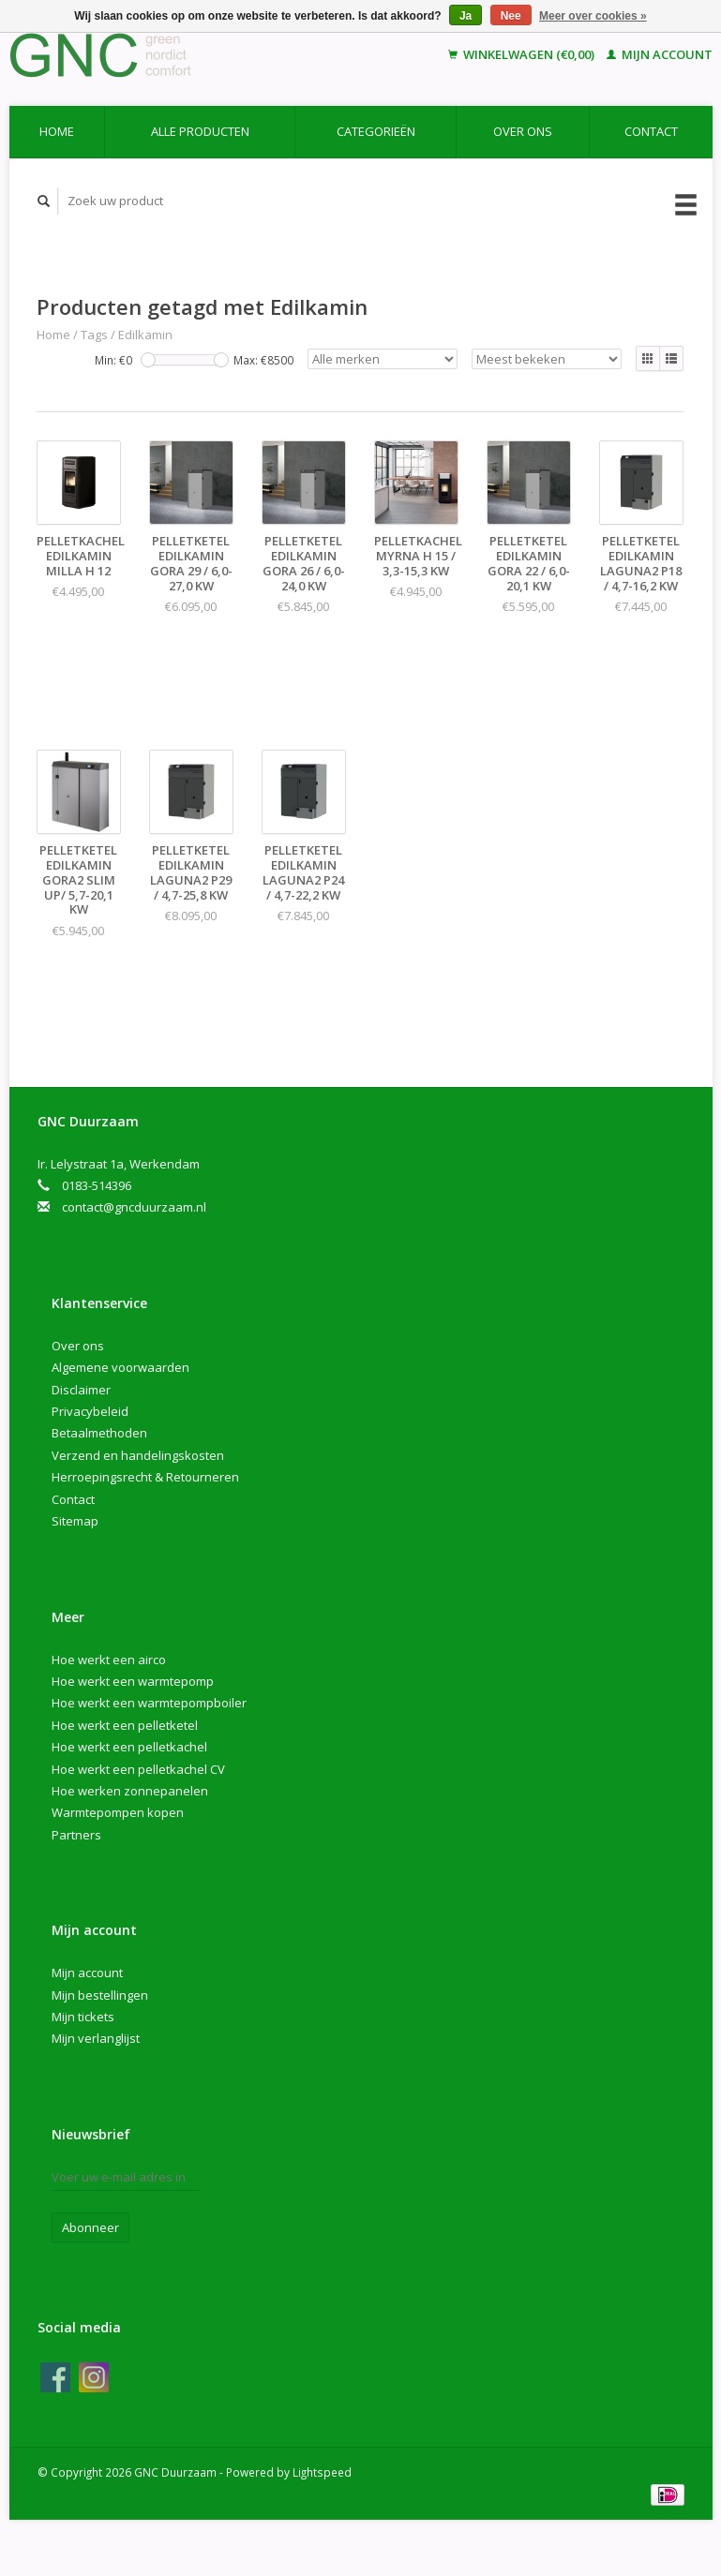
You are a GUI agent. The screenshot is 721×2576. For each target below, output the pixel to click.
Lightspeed (322, 2471)
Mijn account (660, 54)
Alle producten (200, 131)
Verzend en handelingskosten (138, 1455)
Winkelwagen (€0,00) (522, 54)
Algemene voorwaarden (120, 1367)
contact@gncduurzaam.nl (134, 1207)
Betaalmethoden (99, 1432)
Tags (94, 334)
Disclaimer (81, 1389)
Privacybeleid (90, 1411)
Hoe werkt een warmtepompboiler (149, 1702)
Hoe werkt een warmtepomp (133, 1681)
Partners (76, 1834)
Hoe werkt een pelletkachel (129, 1746)
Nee (511, 15)
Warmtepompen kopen (118, 1812)
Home (56, 131)
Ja (465, 15)
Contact (651, 131)
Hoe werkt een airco (109, 1659)
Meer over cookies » (593, 15)
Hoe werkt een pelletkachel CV (138, 1769)
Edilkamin (145, 334)
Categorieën (376, 131)
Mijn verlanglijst (96, 2038)
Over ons (522, 131)
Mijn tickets (83, 2016)
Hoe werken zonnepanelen (130, 1790)
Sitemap (75, 1520)
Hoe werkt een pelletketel (125, 1725)
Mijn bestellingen (100, 1995)
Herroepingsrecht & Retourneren (145, 1476)
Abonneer (90, 2227)
